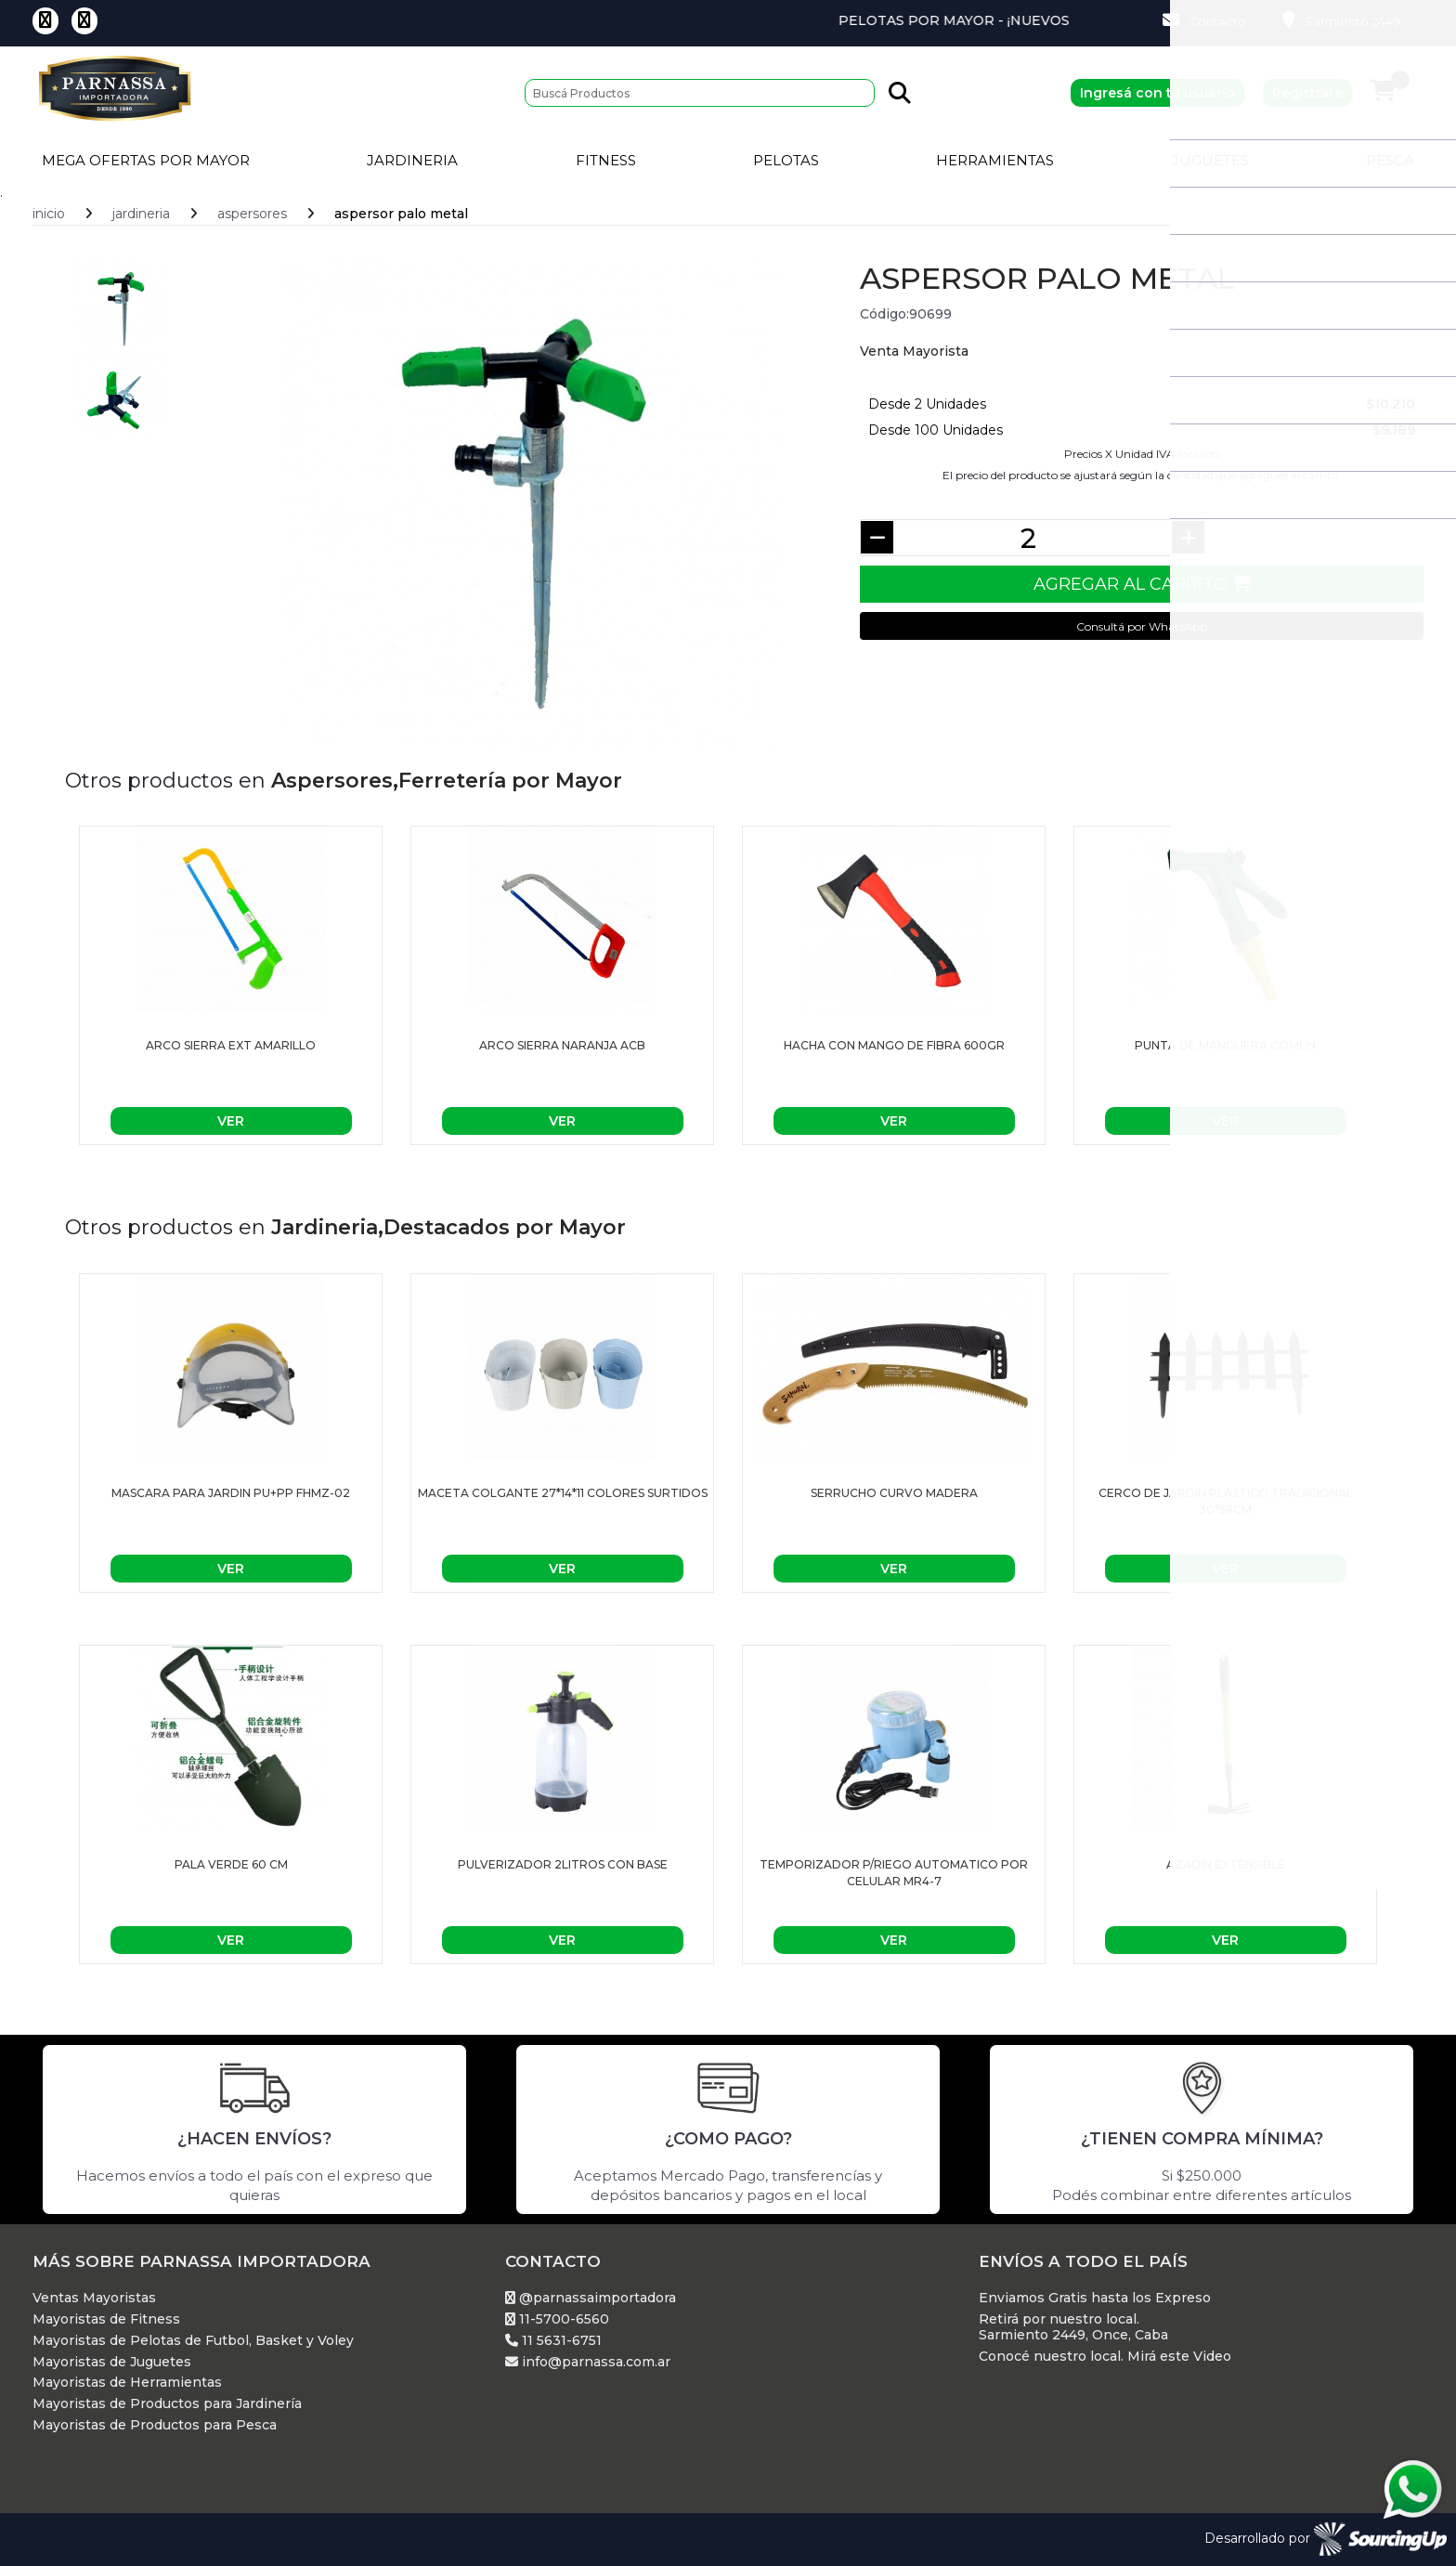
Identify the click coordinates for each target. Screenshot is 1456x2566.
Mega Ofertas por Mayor (146, 160)
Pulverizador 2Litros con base (563, 1864)
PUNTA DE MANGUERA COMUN (1225, 1045)
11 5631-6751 (553, 2341)
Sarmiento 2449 (1341, 20)
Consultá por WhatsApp (1141, 626)
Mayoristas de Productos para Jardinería (167, 2404)
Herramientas (995, 160)
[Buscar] (700, 93)
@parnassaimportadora (590, 2298)
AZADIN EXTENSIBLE (1225, 1864)
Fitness (606, 160)
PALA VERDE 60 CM (231, 1864)
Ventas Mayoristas (94, 2298)
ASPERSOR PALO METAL (401, 213)
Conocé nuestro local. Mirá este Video (1105, 2356)
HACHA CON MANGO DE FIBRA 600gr (894, 1045)
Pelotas (786, 160)
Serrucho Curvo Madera (894, 1493)
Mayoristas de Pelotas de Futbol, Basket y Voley (193, 2341)
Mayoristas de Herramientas (127, 2382)
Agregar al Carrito (1142, 584)
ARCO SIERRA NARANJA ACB (562, 1045)
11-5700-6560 (557, 2319)
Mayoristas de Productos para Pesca (154, 2425)
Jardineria (412, 160)
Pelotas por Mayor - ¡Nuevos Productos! (1054, 20)
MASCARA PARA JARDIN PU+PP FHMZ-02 (230, 1493)
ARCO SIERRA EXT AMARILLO (231, 1045)
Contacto (1204, 20)
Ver (230, 1121)
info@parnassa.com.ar (587, 2362)
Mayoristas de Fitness (106, 2319)
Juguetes (1210, 160)
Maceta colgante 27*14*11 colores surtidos (563, 1493)
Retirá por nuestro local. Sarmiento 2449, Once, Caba (1073, 2327)
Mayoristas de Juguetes (111, 2362)
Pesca (1390, 160)
